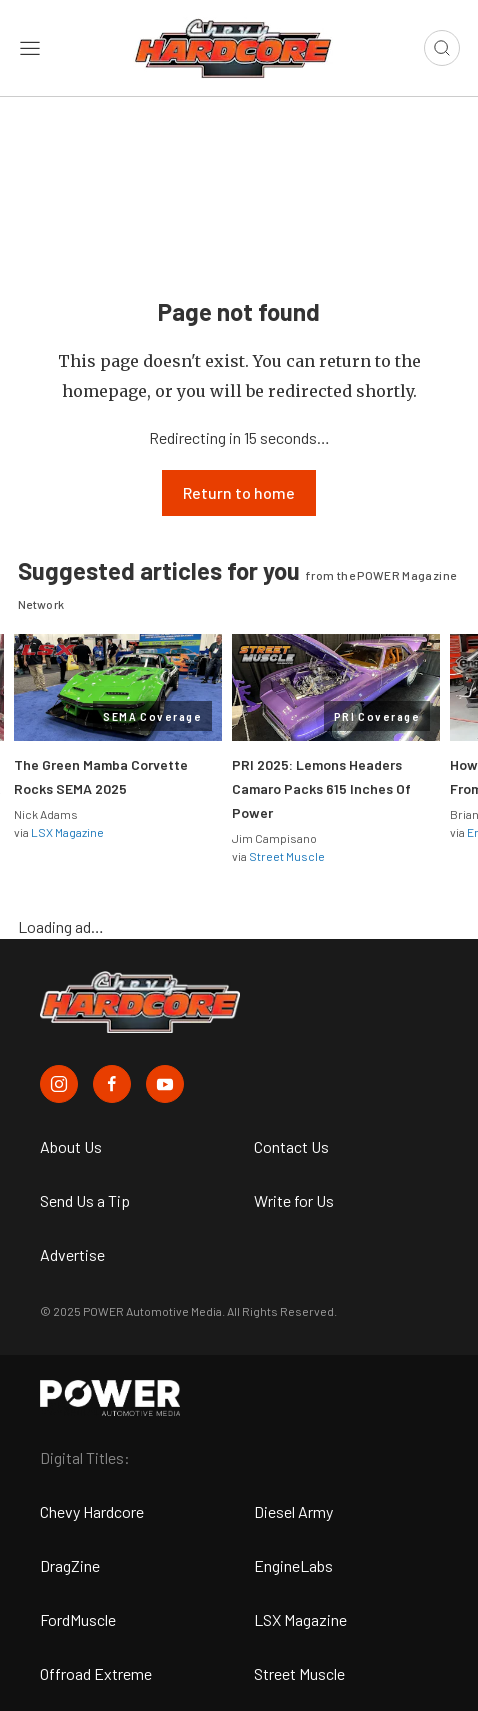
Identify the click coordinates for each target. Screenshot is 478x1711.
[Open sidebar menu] (30, 48)
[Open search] (442, 48)
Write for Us (294, 1200)
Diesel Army (293, 1511)
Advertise (72, 1254)
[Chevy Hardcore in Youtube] (165, 1084)
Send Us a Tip (85, 1200)
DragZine (70, 1565)
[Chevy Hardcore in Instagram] (59, 1084)
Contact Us (291, 1146)
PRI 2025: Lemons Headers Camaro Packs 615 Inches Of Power (321, 788)
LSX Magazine (67, 832)
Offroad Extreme (96, 1673)
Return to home (239, 492)
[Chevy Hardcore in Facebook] (112, 1084)
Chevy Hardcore (92, 1511)
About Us (71, 1146)
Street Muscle (287, 856)
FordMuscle (78, 1619)
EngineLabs (293, 1565)
